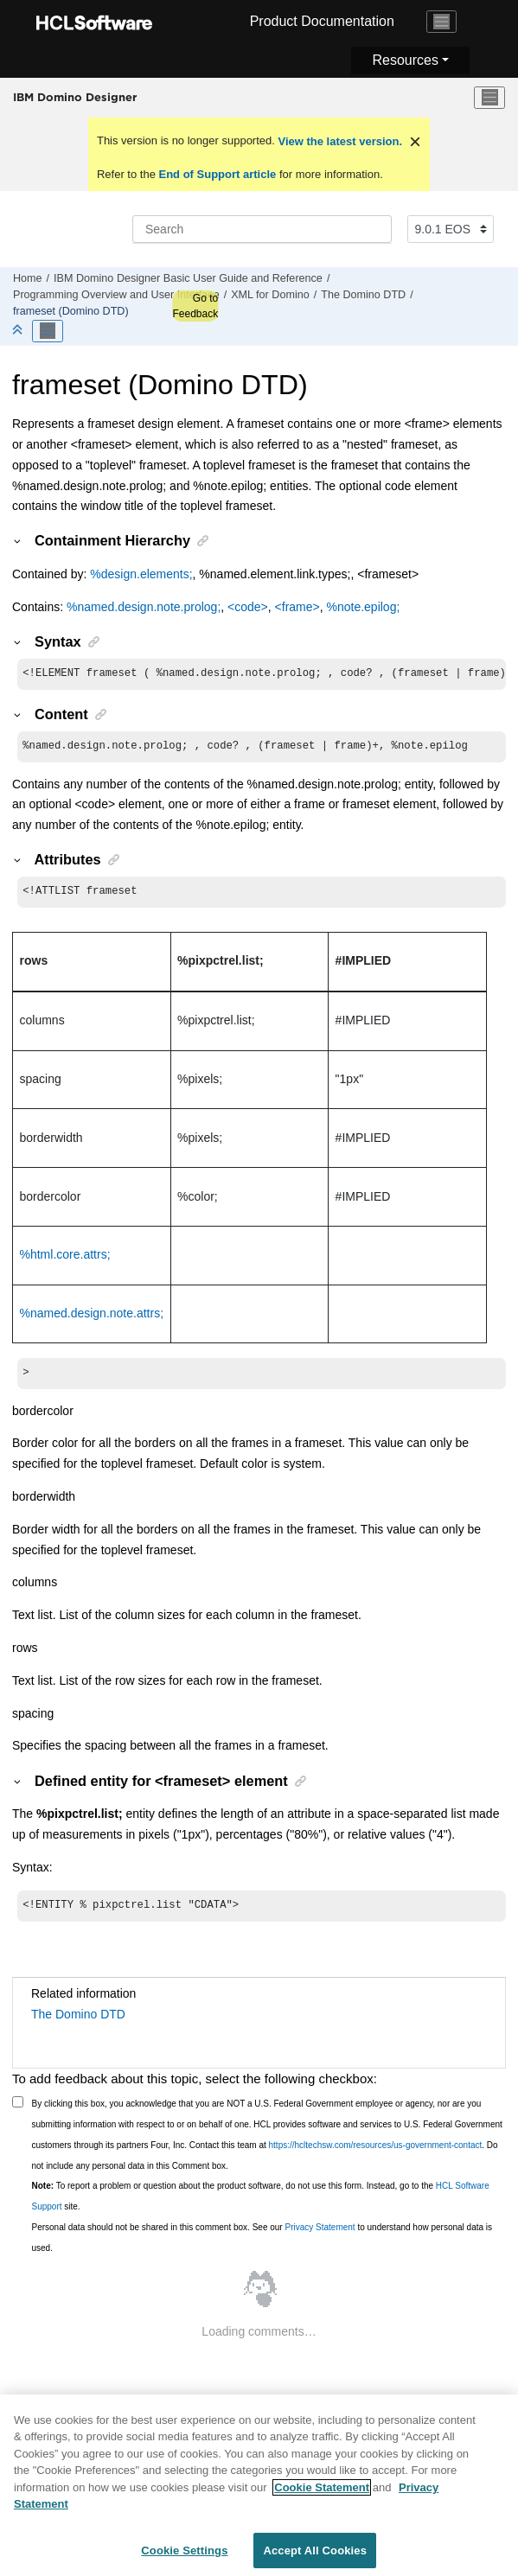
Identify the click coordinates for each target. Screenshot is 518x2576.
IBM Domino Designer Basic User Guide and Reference (188, 278)
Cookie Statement (321, 2495)
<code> (246, 607)
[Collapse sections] (19, 331)
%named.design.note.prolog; (144, 607)
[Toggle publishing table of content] (47, 331)
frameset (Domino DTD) (71, 311)
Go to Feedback (195, 306)
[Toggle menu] (489, 97)
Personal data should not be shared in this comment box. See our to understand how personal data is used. (262, 2246)
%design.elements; (141, 574)
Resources (405, 60)
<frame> (297, 607)
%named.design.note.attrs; (92, 1318)
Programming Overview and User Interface (116, 295)
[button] (18, 540)
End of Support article (217, 174)
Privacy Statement (320, 2236)
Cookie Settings (184, 2558)
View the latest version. (338, 141)
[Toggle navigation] (441, 21)
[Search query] (262, 229)
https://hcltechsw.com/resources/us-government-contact (376, 2153)
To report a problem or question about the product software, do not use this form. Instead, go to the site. (260, 2205)
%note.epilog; (363, 607)
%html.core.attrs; (65, 1259)
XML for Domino (270, 295)
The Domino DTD (363, 295)
